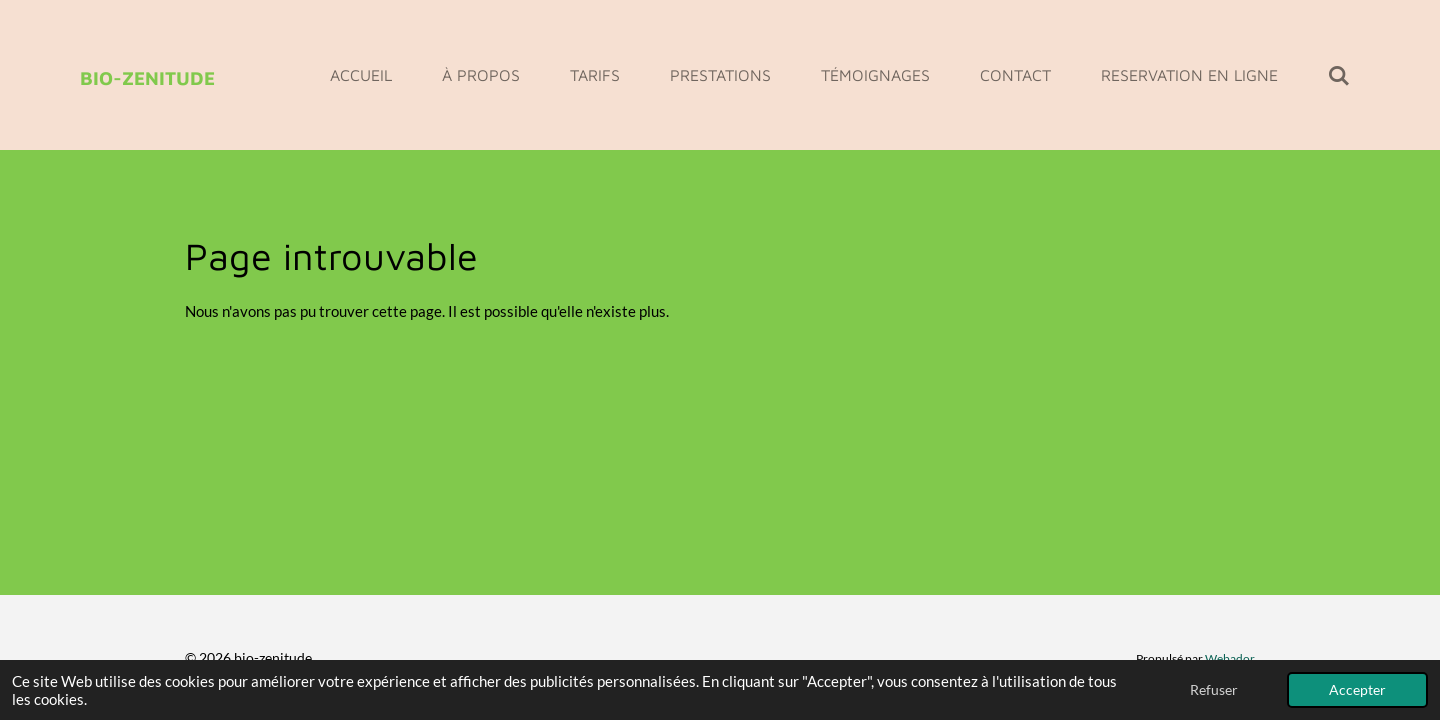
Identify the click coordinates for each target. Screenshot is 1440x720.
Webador (1230, 658)
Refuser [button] (1214, 690)
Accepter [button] (1357, 690)
